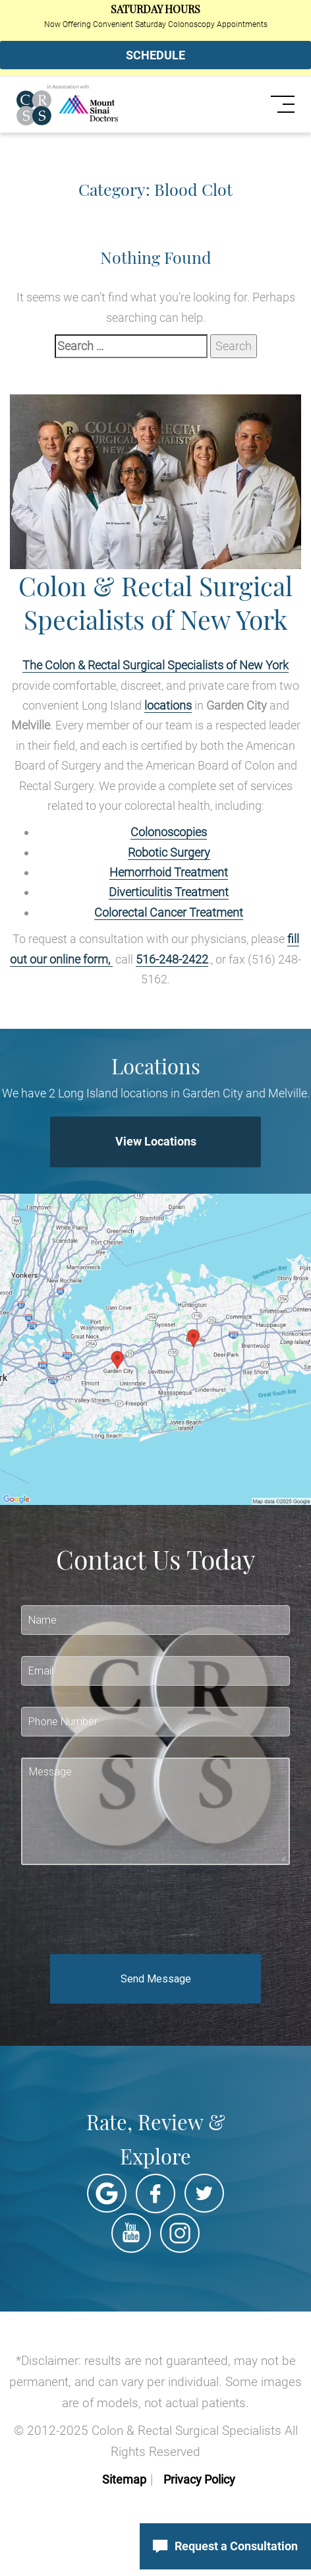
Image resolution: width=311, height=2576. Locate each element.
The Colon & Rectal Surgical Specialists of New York (155, 665)
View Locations (155, 1141)
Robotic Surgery (169, 852)
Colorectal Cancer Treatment (168, 912)
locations (168, 705)
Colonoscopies (168, 832)
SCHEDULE (155, 55)
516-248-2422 (172, 959)
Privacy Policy (199, 2479)
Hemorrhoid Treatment (168, 872)
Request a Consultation (225, 2546)
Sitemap (124, 2479)
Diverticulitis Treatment (169, 892)
